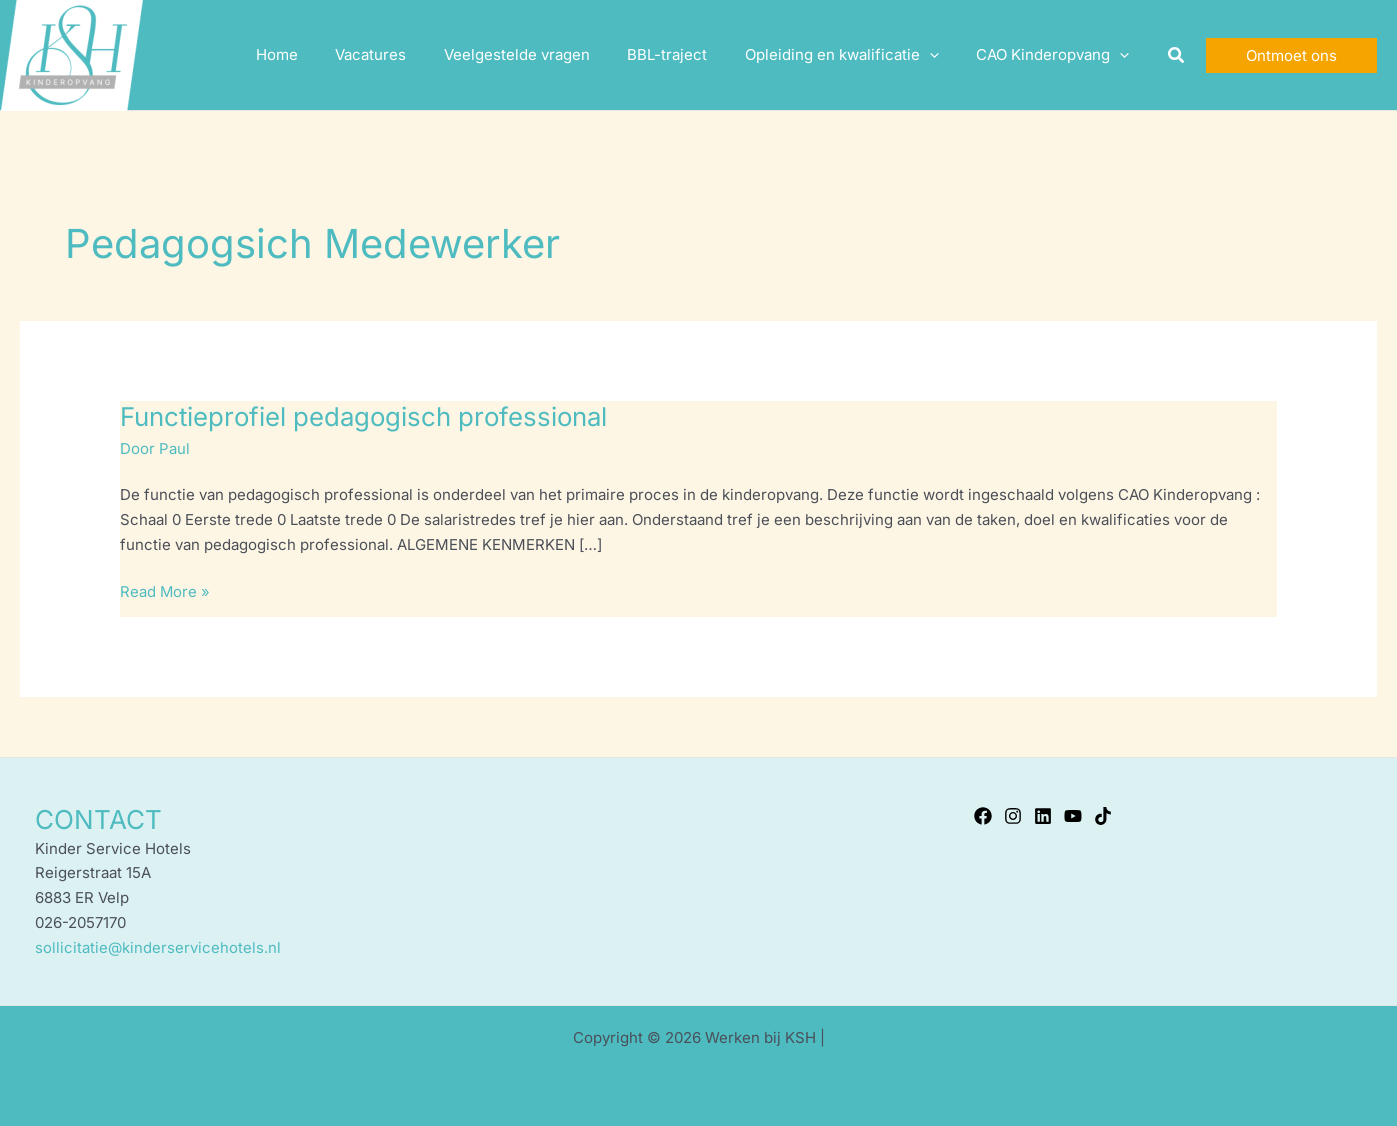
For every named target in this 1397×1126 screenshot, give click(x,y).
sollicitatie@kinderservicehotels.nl (158, 946)
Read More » (165, 589)
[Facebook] (983, 815)
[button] (1177, 55)
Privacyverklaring (784, 1071)
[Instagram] (1013, 815)
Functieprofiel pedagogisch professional (367, 416)
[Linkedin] (1043, 815)
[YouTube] (1073, 815)
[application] (940, 55)
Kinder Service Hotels (629, 1071)
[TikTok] (1103, 815)
